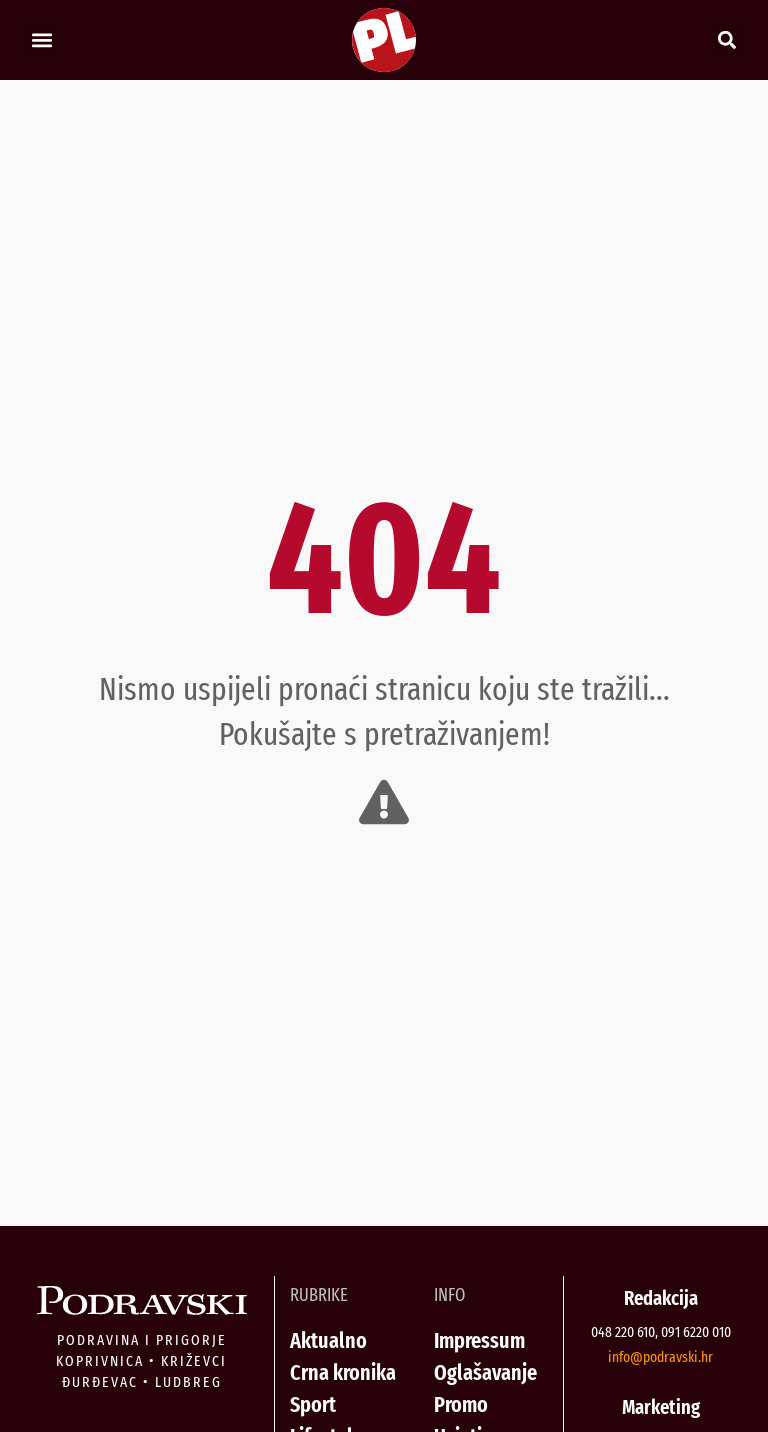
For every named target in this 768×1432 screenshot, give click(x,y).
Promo (461, 1404)
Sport (313, 1404)
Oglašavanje (485, 1372)
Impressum (479, 1340)
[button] (41, 40)
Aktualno (328, 1340)
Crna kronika (343, 1372)
